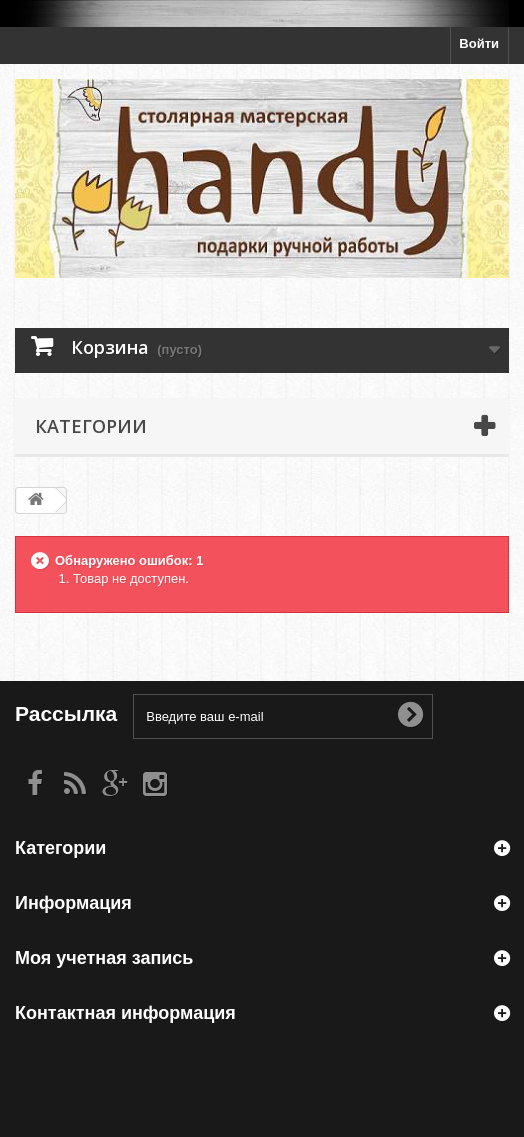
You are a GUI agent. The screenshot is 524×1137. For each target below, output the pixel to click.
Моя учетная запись (104, 957)
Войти (479, 43)
